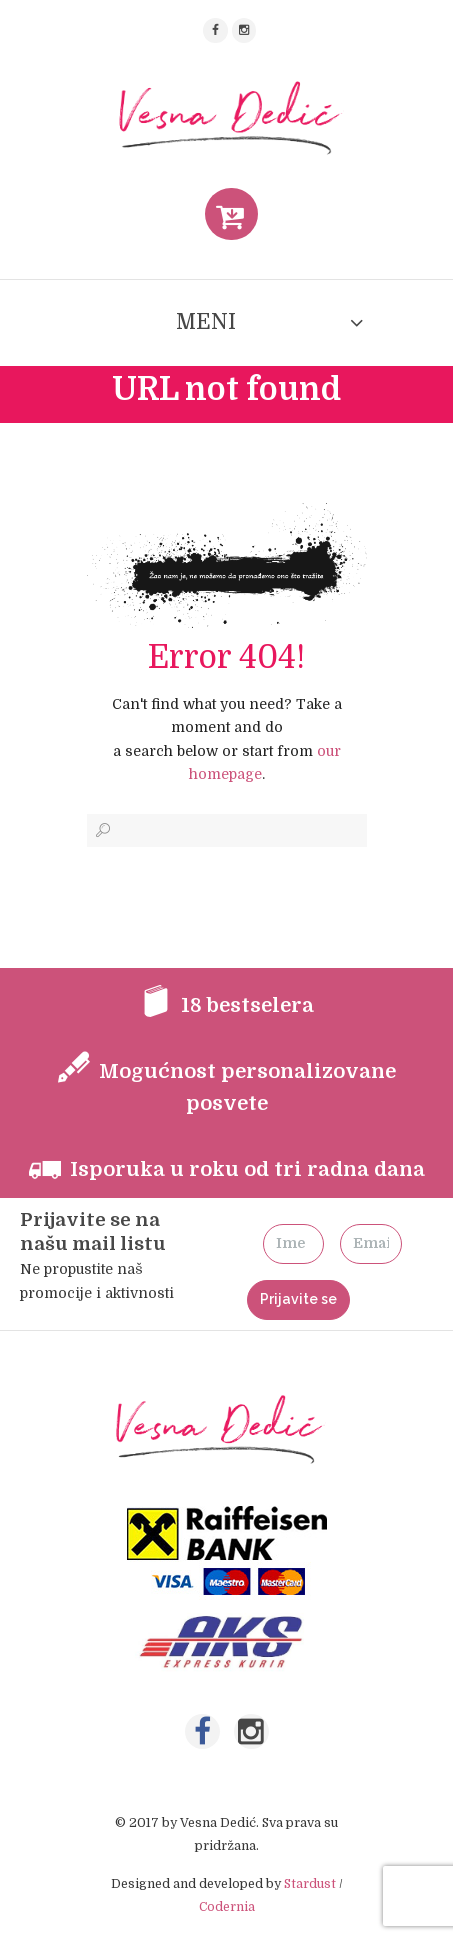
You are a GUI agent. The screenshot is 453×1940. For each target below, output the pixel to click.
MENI (206, 322)
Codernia (227, 1907)
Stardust (310, 1884)
